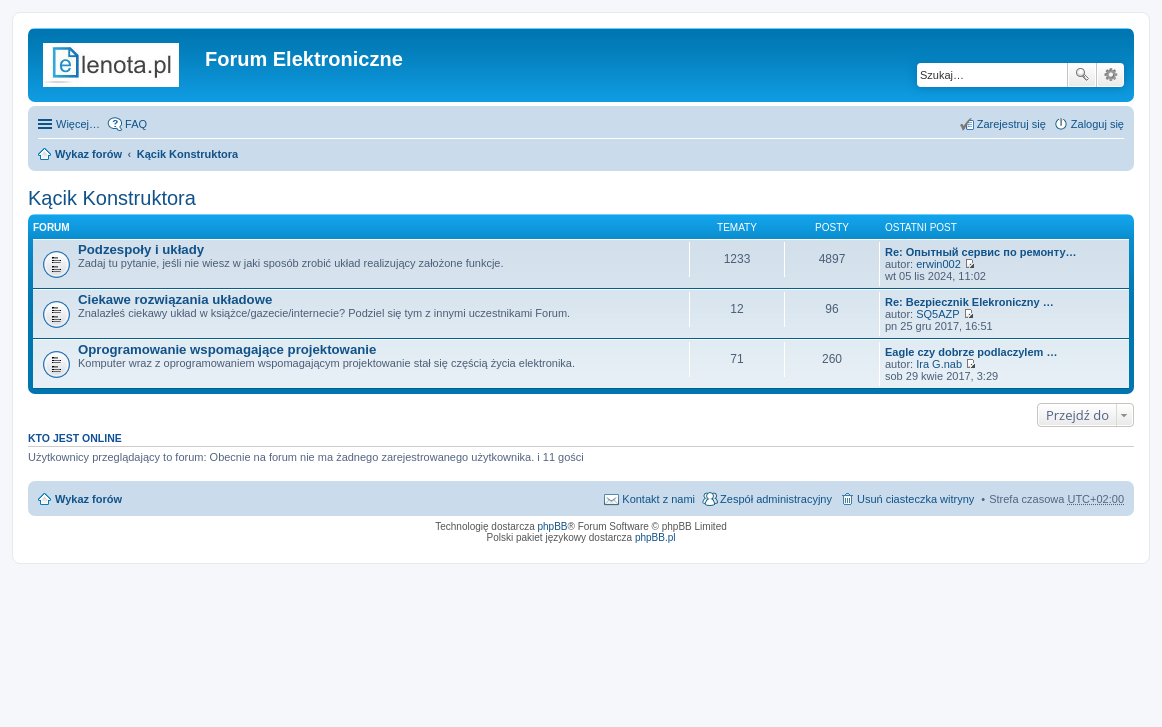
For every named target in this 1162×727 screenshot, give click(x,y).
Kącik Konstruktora (187, 154)
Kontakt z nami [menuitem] (658, 499)
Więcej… (78, 124)
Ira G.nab (939, 364)
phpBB (553, 526)
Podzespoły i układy (141, 249)
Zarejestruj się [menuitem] (1011, 124)
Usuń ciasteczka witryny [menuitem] (915, 499)
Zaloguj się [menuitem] (1097, 124)
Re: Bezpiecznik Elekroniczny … (969, 302)
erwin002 (938, 264)
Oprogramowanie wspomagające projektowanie (227, 349)
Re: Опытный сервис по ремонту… (981, 252)
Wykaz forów (88, 154)
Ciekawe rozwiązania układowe (175, 299)
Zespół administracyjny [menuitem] (776, 499)
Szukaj (1082, 75)
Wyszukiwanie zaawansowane (1110, 75)
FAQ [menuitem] (136, 124)
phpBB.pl (655, 537)
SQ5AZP (937, 314)
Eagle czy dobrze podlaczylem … (971, 352)
